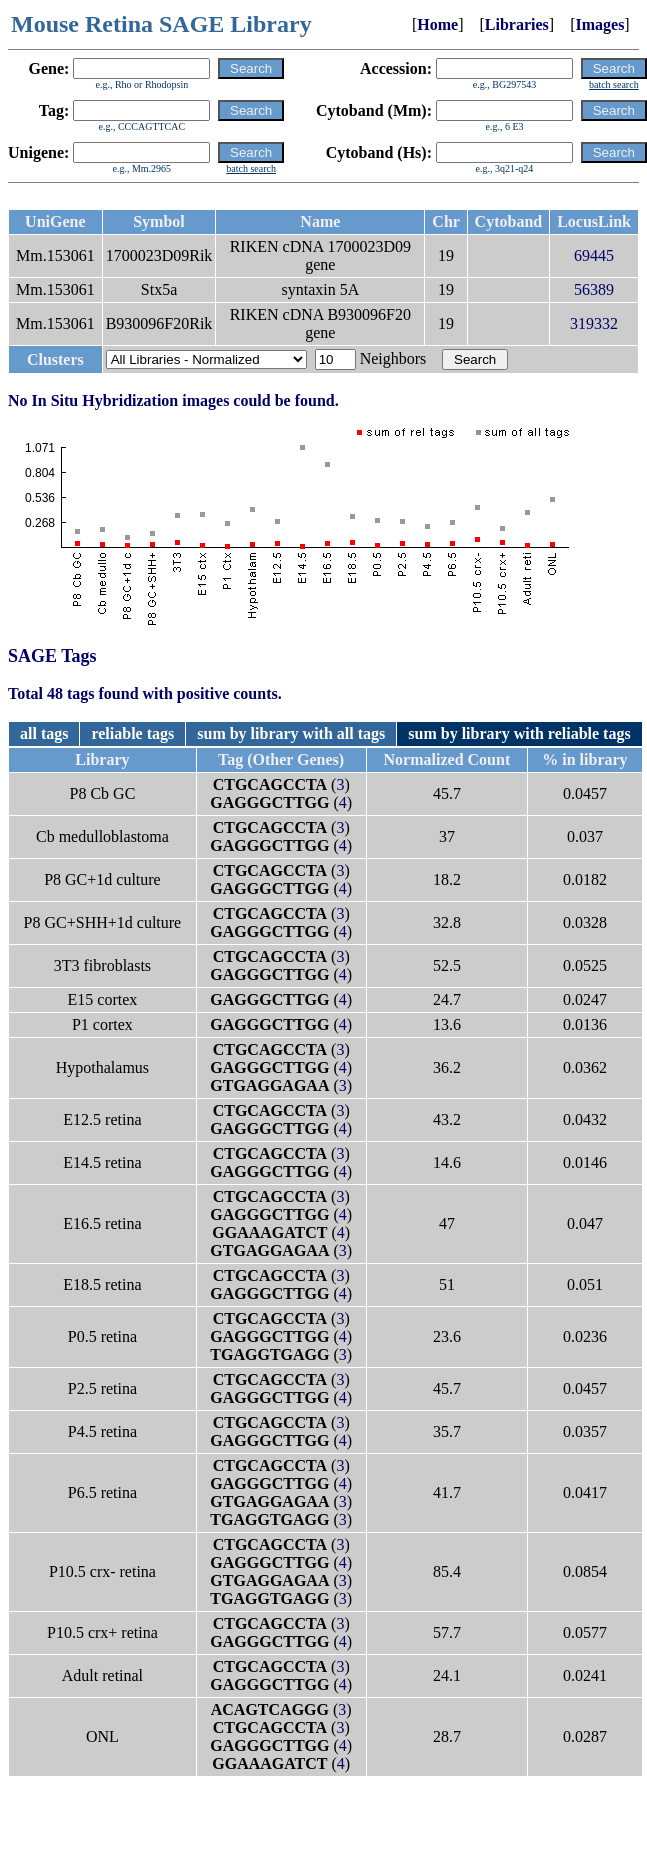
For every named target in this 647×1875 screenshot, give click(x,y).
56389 (594, 289)
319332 (594, 323)
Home (437, 24)
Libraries (517, 24)
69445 (594, 255)
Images (599, 24)
